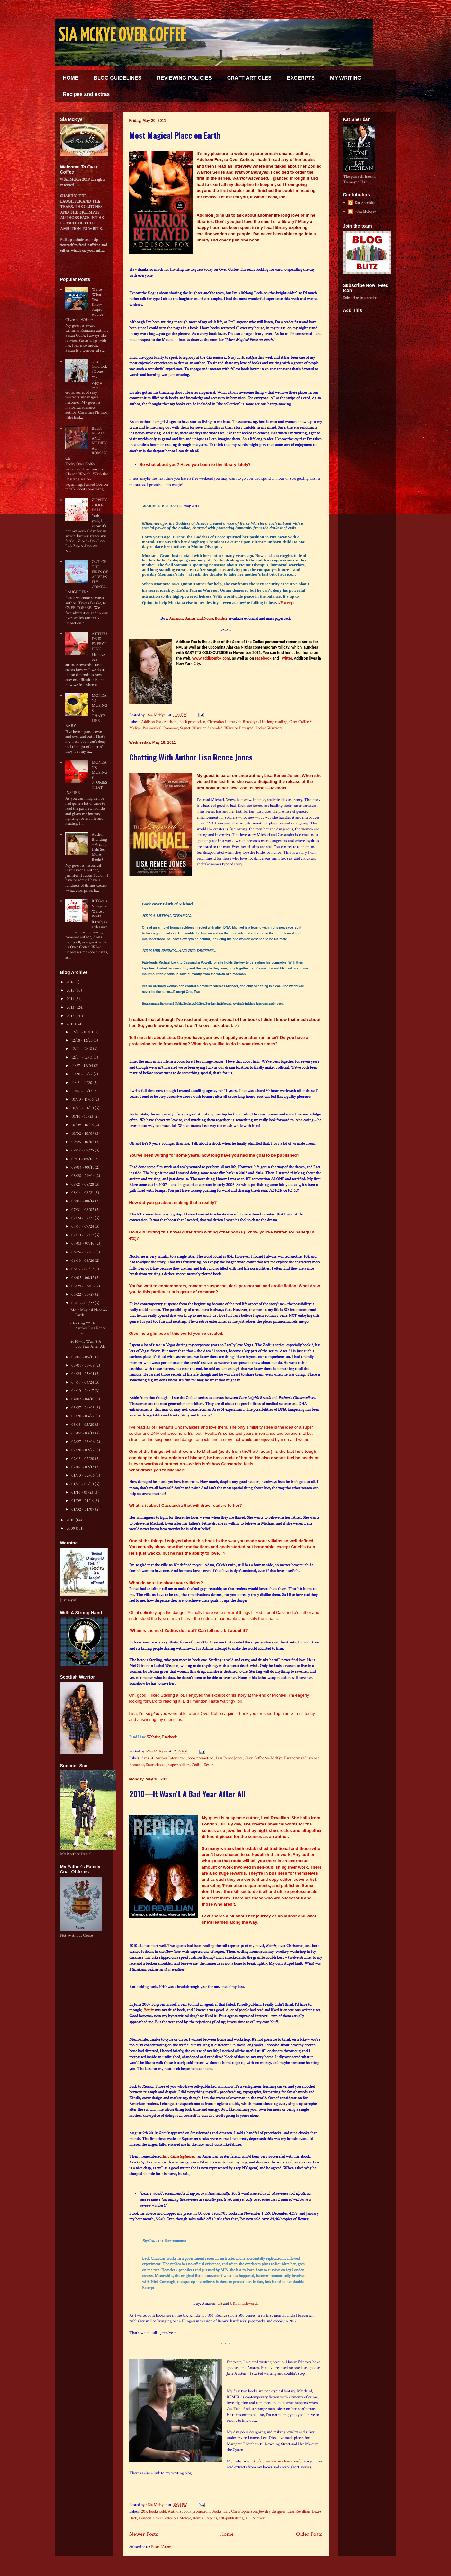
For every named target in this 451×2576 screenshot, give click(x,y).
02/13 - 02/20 (83, 1458)
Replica (211, 2518)
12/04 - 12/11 (82, 1057)
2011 (71, 1024)
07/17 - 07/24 (83, 1226)
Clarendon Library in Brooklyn (232, 721)
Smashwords (248, 2303)
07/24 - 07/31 (83, 1218)
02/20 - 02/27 (83, 1450)
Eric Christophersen (178, 2156)
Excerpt (287, 602)
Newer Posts (143, 2534)
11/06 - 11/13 (82, 1091)
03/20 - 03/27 (83, 1416)
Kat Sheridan (365, 202)
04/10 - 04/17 (83, 1391)
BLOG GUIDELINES (117, 78)
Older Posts (309, 2534)
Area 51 (147, 1758)
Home (227, 2534)
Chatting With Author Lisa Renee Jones (191, 757)
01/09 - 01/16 (83, 1501)
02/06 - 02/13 (83, 1467)
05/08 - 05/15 (83, 1357)
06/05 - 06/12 (83, 1277)
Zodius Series (203, 1765)
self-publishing (231, 2518)
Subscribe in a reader (360, 298)
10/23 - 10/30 (83, 1108)
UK (233, 2303)
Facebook (263, 658)
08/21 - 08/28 (83, 1184)
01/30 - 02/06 (83, 1475)
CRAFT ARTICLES (249, 78)
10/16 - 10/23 (82, 1116)
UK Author (255, 2518)
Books (216, 2511)
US (219, 2303)
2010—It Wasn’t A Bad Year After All (187, 1793)
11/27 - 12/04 (82, 1066)
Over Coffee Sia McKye (263, 1758)
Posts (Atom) (162, 2547)
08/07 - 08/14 (83, 1201)
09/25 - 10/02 (83, 1142)
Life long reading (273, 721)
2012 (71, 1016)
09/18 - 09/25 (83, 1150)
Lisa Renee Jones (282, 775)
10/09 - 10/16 (83, 1125)
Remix (148, 2010)
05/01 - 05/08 (83, 1365)
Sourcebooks (156, 1765)
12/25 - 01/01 (82, 1032)
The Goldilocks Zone (99, 366)
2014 (71, 999)
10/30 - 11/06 (83, 1099)
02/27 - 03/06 (83, 1441)
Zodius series (253, 788)
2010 (71, 1520)
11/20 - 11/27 (82, 1074)
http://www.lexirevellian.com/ (275, 2461)
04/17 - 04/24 (83, 1382)
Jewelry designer (272, 2511)
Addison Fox (151, 721)
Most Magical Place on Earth (175, 135)
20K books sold (153, 2511)
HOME (70, 78)
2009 (71, 1528)
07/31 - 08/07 (83, 1210)
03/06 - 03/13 (83, 1433)
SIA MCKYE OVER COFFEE (122, 36)
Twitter (286, 658)
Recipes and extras (86, 94)
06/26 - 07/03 (83, 1252)
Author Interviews (170, 1758)
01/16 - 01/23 (82, 1492)
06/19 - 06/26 (83, 1260)
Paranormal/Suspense (301, 1758)
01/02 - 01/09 (83, 1509)
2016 (71, 982)
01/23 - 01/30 (83, 1484)
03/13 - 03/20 (83, 1424)
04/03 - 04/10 (83, 1399)
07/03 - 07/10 (83, 1243)
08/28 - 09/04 (83, 1176)
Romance (170, 728)
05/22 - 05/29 (83, 1294)
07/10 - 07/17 (83, 1235)
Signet (185, 728)
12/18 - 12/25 (82, 1040)
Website (153, 1737)
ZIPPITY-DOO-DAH (99, 505)
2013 (71, 1007)
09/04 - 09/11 (83, 1167)
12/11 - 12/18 (82, 1048)
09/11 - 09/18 (82, 1159)
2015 (71, 990)
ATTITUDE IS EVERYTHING (99, 641)
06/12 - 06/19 (83, 1269)
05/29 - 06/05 (83, 1286)
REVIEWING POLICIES (184, 78)
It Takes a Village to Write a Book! (99, 908)
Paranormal (152, 728)
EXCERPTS (301, 78)
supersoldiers (179, 1765)
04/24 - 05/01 (83, 1374)
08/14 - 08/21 (83, 1193)
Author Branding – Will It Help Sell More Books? (99, 847)
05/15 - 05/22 (83, 1303)
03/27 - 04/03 (83, 1408)
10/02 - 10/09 (83, 1133)
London (145, 2518)
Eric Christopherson (240, 2511)
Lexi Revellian (275, 1818)
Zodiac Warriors (269, 728)
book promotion (192, 721)
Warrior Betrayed (238, 728)
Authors (170, 721)
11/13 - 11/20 (82, 1083)
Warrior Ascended (207, 728)
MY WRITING (345, 78)
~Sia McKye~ (157, 715)
